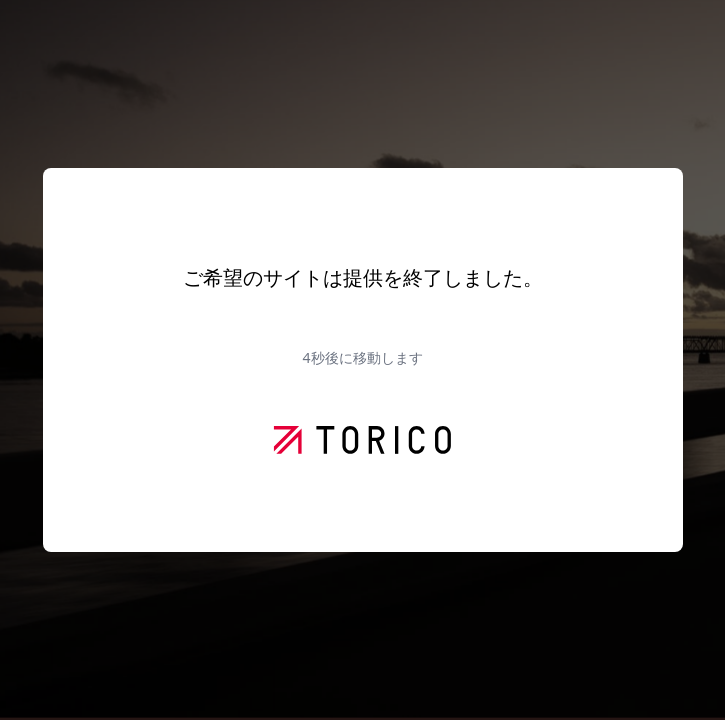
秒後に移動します (362, 357)
